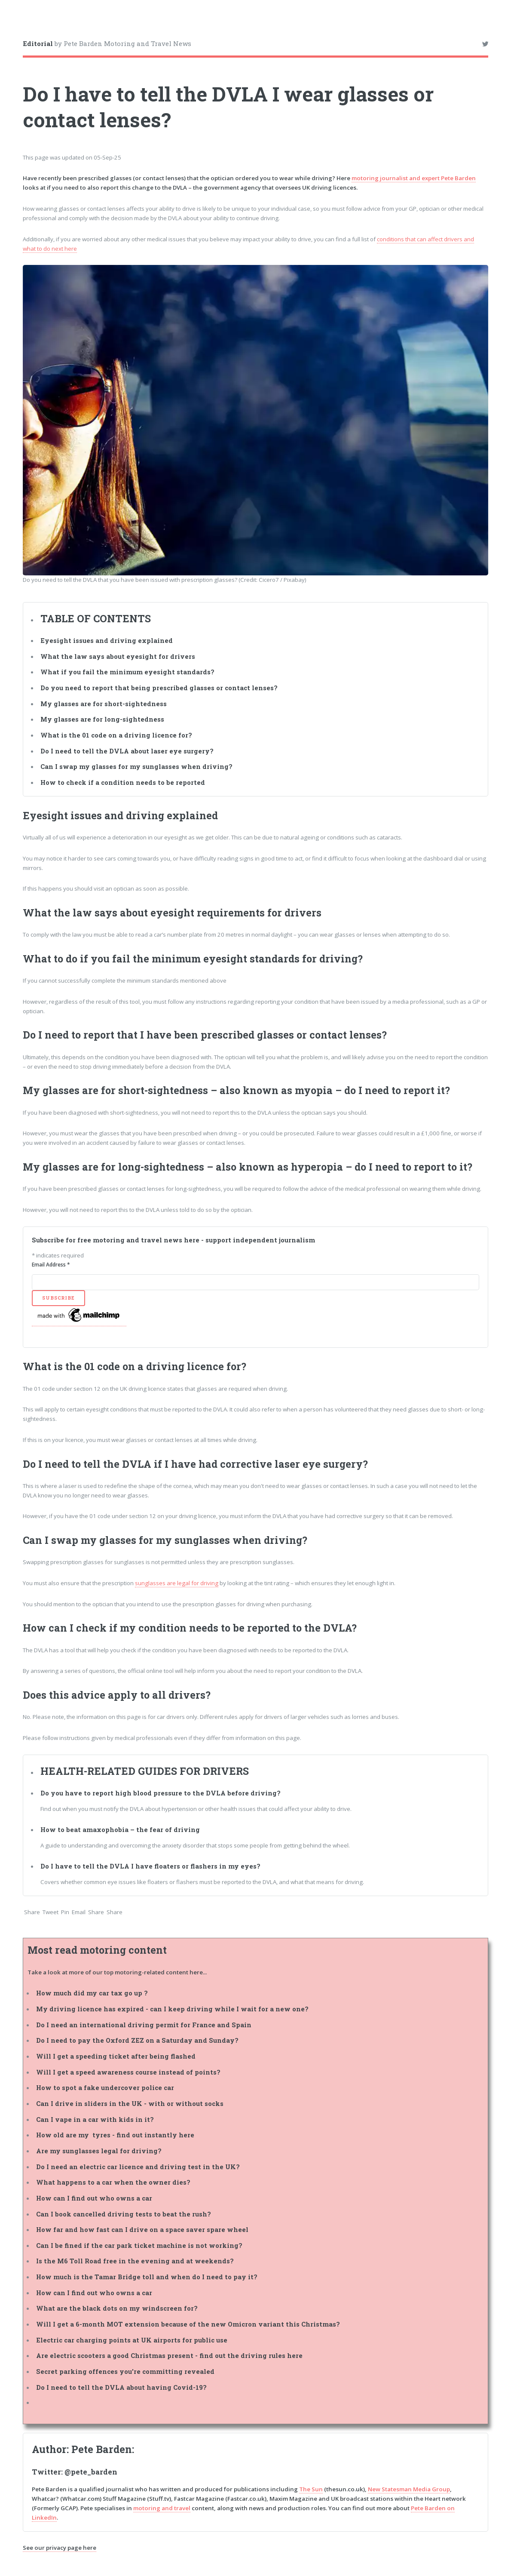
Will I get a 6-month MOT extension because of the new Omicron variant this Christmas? (188, 2324)
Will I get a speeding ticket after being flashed (116, 2056)
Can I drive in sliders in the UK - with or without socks (129, 2104)
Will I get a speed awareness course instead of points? (128, 2072)
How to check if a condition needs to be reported (122, 782)
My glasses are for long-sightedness (102, 719)
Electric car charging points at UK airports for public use (131, 2340)
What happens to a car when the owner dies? (113, 2182)
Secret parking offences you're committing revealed (125, 2371)
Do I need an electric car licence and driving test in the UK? (138, 2167)
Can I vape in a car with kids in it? (95, 2119)
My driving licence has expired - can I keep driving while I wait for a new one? (172, 2009)
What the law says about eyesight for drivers (118, 656)
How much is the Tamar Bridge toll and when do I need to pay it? (146, 2277)
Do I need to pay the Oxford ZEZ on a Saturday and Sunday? (137, 2040)
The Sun (311, 2489)
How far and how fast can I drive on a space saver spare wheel (142, 2230)
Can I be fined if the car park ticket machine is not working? (139, 2245)
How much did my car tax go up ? (92, 1993)
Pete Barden (101, 2449)
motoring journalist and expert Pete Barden (414, 178)
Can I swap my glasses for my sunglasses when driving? (136, 766)
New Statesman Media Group (409, 2489)
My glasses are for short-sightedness (104, 704)
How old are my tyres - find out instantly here (115, 2135)
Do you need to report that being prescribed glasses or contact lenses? (159, 688)
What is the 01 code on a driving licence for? (117, 735)
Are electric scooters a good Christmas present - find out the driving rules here (169, 2356)
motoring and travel (161, 2508)
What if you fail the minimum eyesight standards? (127, 672)
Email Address (51, 1264)
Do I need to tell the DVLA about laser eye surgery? (127, 751)
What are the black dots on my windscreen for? (117, 2308)
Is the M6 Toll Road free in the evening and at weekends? (135, 2261)
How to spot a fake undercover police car (105, 2088)
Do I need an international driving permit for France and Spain (143, 2025)
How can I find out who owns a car (94, 2198)
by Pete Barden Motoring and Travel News (107, 43)
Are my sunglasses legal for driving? (99, 2151)
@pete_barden (90, 2472)
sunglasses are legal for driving (176, 1583)
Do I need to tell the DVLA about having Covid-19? (121, 2387)
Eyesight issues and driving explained (106, 640)
